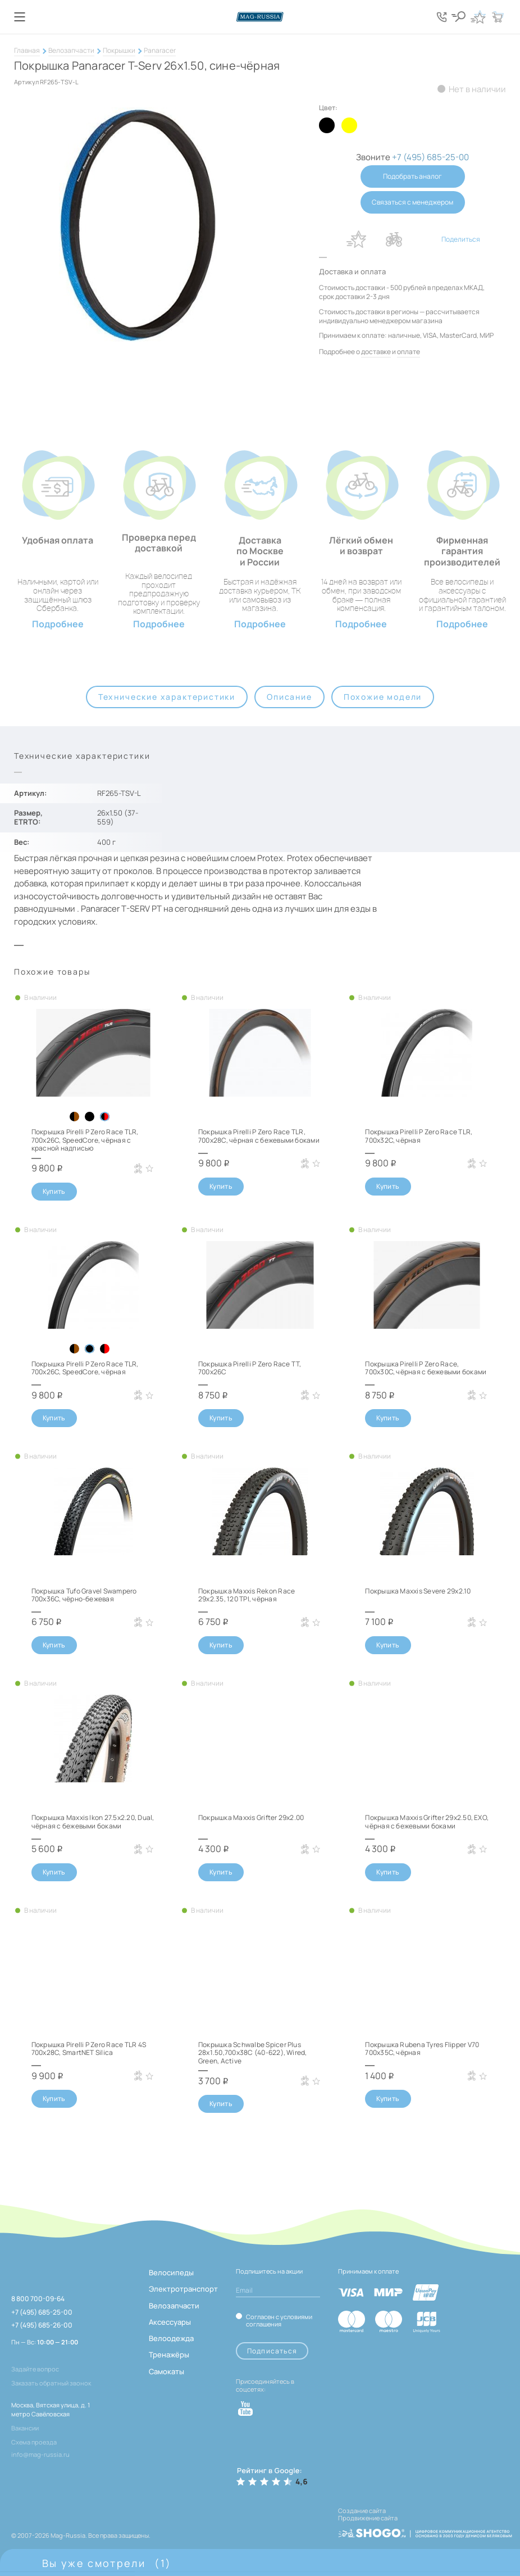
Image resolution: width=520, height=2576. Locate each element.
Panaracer (160, 50)
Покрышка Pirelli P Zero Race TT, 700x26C (250, 1368)
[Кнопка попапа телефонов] (441, 16)
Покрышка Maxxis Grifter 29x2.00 (251, 1817)
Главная (27, 50)
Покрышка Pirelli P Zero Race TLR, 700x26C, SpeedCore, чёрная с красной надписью (85, 1140)
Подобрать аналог (412, 176)
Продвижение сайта (368, 2517)
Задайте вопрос (35, 2369)
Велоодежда (171, 2338)
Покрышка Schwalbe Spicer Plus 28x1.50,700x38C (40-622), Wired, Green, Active (252, 2053)
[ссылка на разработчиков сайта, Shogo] (425, 2529)
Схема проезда (34, 2442)
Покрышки (119, 50)
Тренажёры (169, 2354)
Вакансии (25, 2428)
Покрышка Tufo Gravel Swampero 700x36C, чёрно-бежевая (84, 1595)
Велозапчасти (71, 50)
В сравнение (394, 239)
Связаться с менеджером (412, 202)
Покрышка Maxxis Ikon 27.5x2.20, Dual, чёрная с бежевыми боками (92, 1821)
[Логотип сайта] (260, 17)
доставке (376, 351)
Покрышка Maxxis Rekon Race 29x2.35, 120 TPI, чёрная (246, 1595)
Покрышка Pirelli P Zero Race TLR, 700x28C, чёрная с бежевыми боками (259, 1135)
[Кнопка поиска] (458, 16)
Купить (54, 1191)
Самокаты (166, 2371)
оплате (408, 351)
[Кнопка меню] (19, 16)
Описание (289, 696)
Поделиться (460, 239)
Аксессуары (170, 2322)
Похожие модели (383, 696)
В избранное (356, 239)
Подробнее (58, 624)
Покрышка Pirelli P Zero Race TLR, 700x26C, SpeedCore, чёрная (85, 1368)
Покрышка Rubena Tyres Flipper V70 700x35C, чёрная (422, 2048)
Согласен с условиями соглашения (279, 2320)
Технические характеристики (166, 696)
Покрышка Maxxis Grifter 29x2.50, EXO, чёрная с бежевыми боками (427, 1821)
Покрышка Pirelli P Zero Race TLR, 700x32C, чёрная (418, 1135)
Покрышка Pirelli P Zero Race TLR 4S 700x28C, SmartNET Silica (88, 2048)
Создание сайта (362, 2510)
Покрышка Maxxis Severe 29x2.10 (418, 1591)
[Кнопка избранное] (477, 16)
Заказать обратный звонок (51, 2383)
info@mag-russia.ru (40, 2454)
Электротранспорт (183, 2289)
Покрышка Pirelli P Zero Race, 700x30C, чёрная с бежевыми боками (425, 1368)
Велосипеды (171, 2272)
